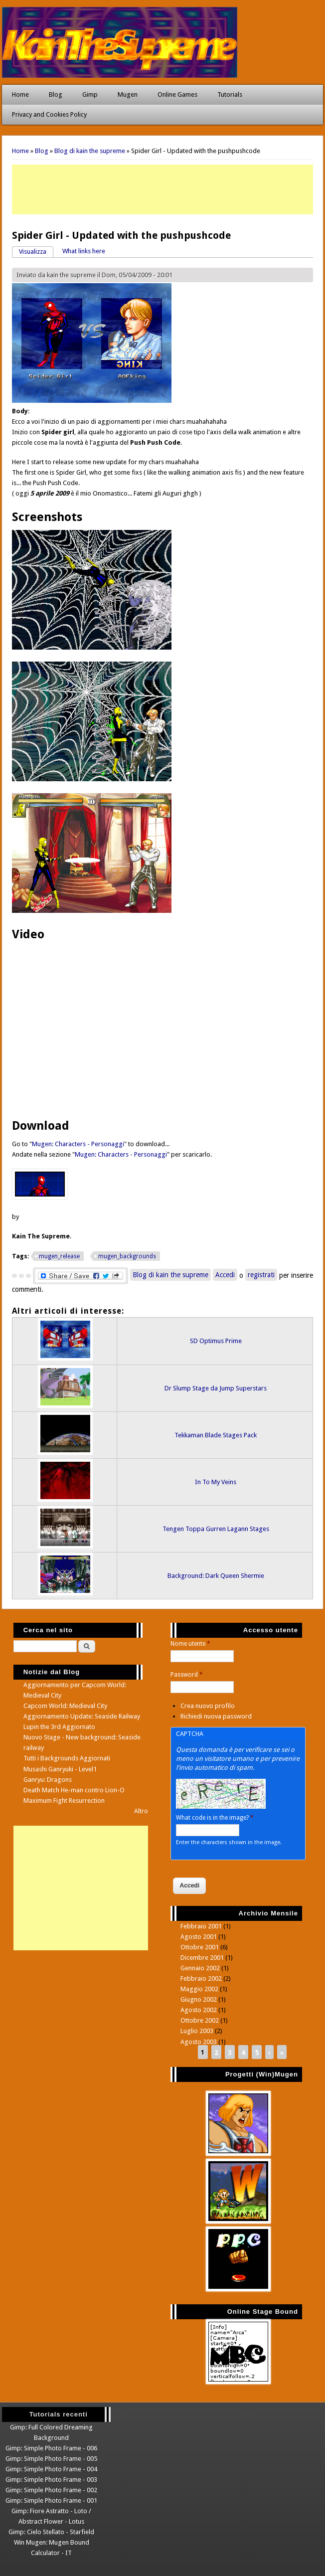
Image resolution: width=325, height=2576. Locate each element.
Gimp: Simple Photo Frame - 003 (51, 2479)
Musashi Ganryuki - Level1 (60, 1769)
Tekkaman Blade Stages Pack (215, 1435)
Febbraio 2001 (201, 1926)
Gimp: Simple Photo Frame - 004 (51, 2469)
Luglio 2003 (196, 2031)
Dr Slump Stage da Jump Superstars (215, 1388)
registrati (261, 1275)
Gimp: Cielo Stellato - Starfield (51, 2532)
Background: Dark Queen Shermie (215, 1575)
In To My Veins (215, 1482)
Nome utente (190, 1643)
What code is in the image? (215, 1817)
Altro (141, 1811)
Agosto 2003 (198, 2042)
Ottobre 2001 (199, 1947)
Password (186, 1674)
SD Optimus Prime (216, 1341)
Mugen (128, 94)
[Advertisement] (162, 189)
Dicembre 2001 (202, 1957)
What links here (83, 251)
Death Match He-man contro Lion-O (74, 1790)
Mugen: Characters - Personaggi (78, 1144)
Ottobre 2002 (199, 2020)
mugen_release (59, 1256)
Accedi (225, 1275)
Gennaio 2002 (200, 1968)
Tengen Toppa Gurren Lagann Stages (215, 1529)
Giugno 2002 (198, 1999)
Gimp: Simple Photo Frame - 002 (51, 2490)
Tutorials (229, 94)
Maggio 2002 (199, 1989)
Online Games (177, 94)
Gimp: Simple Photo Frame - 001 (51, 2500)
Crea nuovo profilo (207, 1706)
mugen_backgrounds (127, 1256)
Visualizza (36, 251)
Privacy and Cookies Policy (49, 114)
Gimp (90, 94)
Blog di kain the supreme (89, 151)
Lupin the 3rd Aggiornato (59, 1726)
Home (20, 94)
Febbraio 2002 (201, 1978)
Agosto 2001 (198, 1936)
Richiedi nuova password (216, 1716)
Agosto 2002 (198, 2010)
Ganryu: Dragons (47, 1779)
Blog (55, 94)
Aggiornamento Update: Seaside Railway (81, 1716)
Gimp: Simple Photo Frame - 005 (51, 2458)
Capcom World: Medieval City (65, 1706)
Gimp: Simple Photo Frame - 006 (51, 2448)
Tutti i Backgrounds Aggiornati (66, 1758)
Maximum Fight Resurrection (64, 1800)
